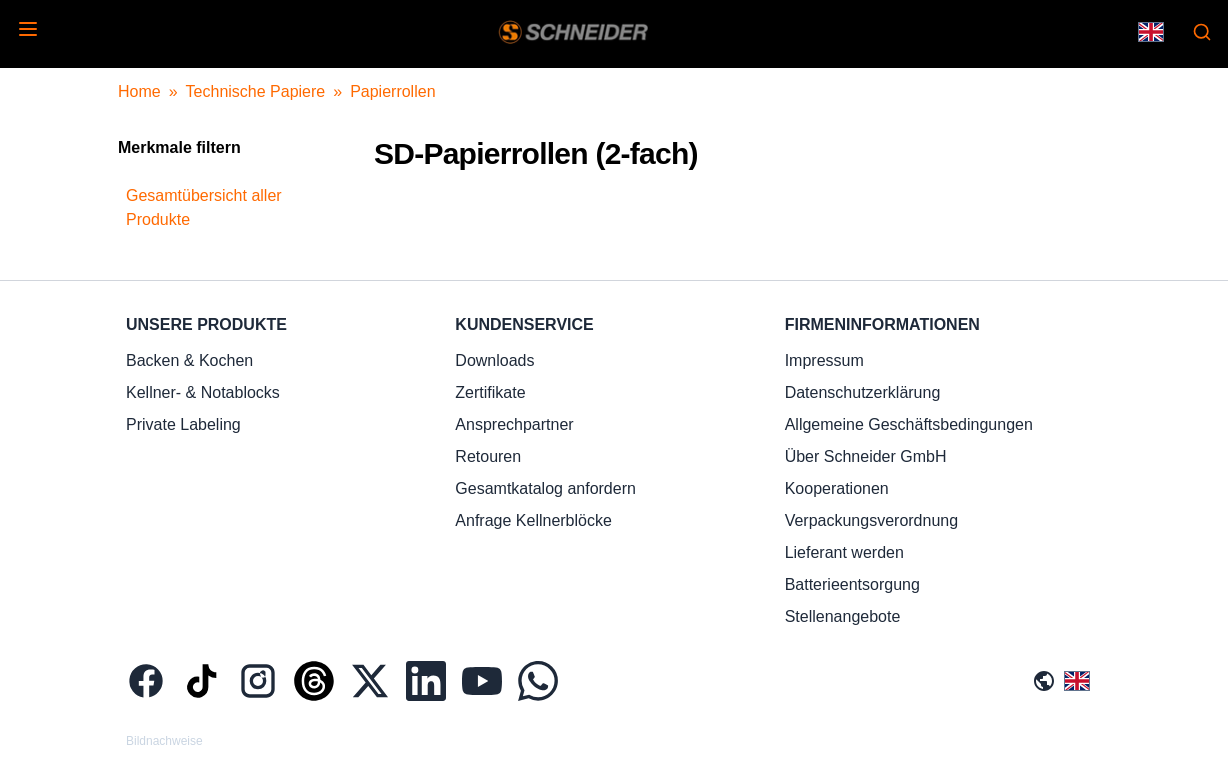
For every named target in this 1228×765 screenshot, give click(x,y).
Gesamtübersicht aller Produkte (204, 207)
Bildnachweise (164, 741)
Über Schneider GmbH (866, 456)
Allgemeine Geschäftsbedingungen (909, 424)
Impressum (824, 360)
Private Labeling (183, 424)
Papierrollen (392, 91)
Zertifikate (490, 392)
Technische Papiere (256, 91)
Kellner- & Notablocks (203, 392)
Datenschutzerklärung (863, 392)
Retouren (488, 456)
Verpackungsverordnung (871, 520)
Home (139, 91)
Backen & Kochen (189, 360)
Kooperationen (837, 488)
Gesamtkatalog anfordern (545, 488)
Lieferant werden (844, 552)
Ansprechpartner (514, 424)
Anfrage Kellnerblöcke (533, 520)
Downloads (494, 360)
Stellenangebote (843, 616)
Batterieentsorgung (852, 584)
